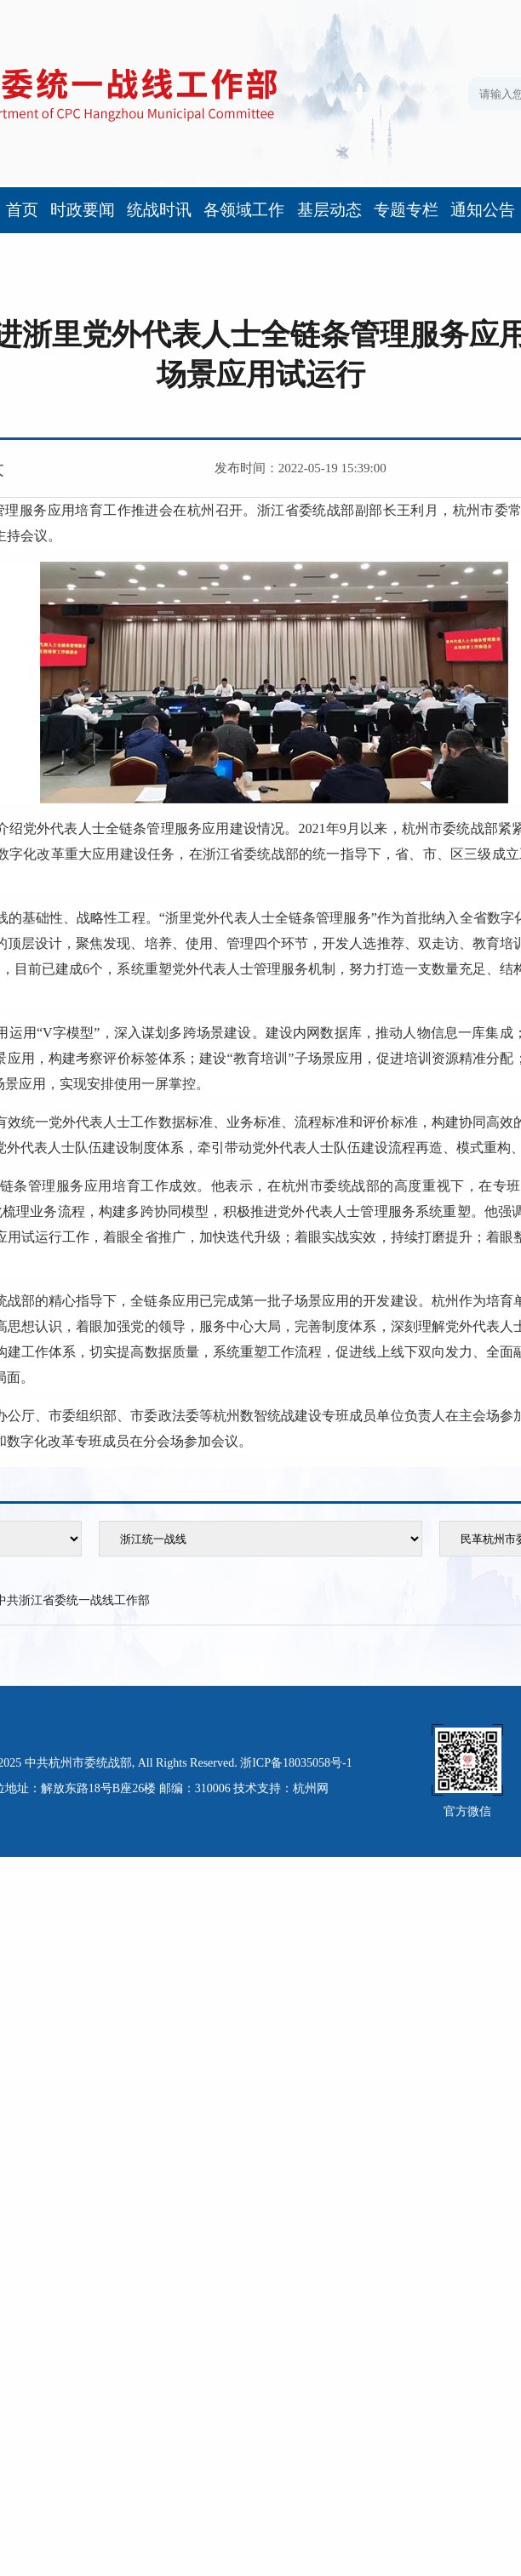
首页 (22, 210)
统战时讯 (159, 210)
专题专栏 (406, 210)
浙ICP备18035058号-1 (296, 1762)
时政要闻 (82, 210)
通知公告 (482, 210)
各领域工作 (243, 210)
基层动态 (329, 210)
